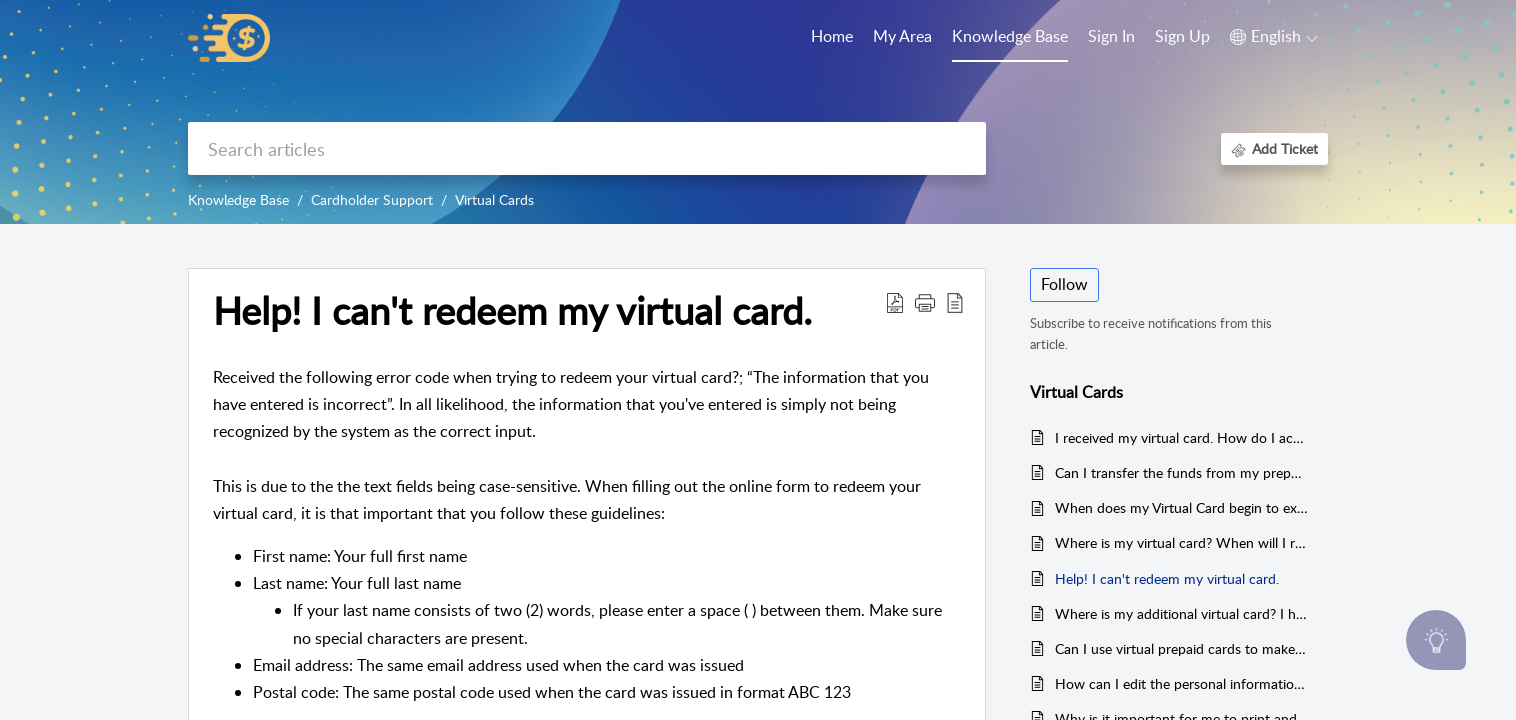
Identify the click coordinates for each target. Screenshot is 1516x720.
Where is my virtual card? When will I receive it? (1181, 542)
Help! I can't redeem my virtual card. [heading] (512, 311)
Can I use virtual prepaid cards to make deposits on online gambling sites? (1181, 648)
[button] (1274, 37)
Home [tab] (832, 36)
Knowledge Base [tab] (1010, 36)
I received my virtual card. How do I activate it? (1181, 437)
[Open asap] (1436, 640)
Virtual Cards (494, 199)
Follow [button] (1064, 284)
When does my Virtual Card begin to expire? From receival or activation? (1181, 507)
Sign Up (1182, 36)
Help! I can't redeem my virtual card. (1167, 578)
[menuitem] (1111, 38)
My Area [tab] (902, 36)
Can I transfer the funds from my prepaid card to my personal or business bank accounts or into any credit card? (1181, 472)
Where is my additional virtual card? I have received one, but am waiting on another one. (1181, 613)
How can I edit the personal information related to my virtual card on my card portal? (1181, 683)
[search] (587, 148)
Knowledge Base (238, 199)
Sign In (1111, 36)
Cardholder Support (372, 199)
